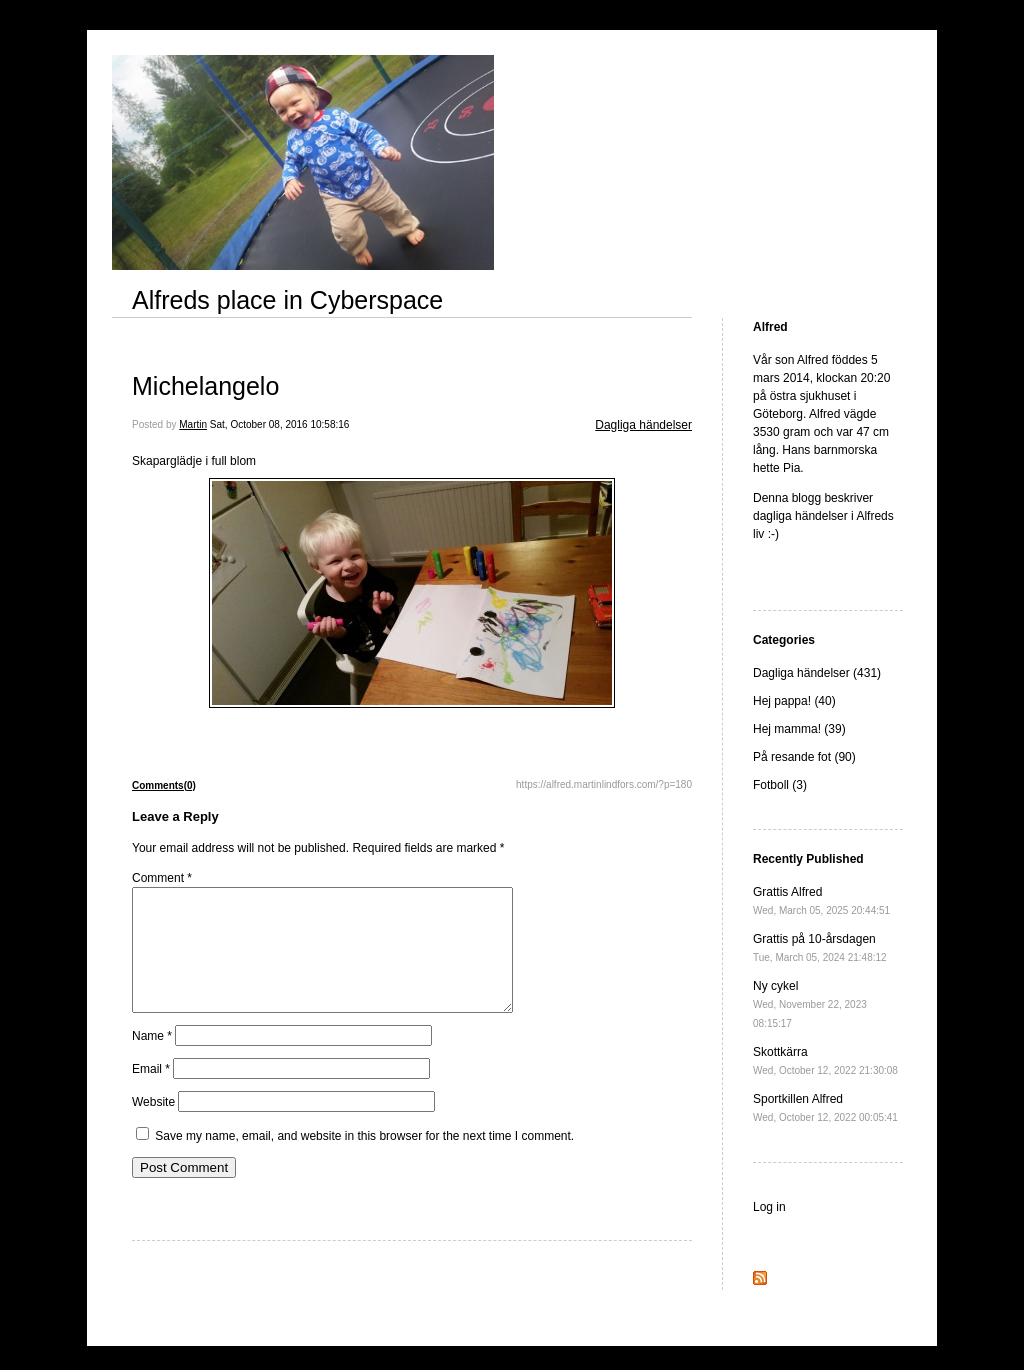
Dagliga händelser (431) (817, 673)
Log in (769, 1207)
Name (152, 1060)
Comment (162, 878)
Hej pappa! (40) (794, 701)
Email (151, 1093)
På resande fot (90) (804, 757)
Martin (193, 424)
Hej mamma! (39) (799, 729)
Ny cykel (810, 1004)
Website (153, 1126)
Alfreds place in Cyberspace (287, 300)
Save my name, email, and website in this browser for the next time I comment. (364, 1160)
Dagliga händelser (643, 425)
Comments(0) (164, 785)
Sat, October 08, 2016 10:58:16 (280, 424)
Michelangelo (205, 386)
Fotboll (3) (780, 785)
